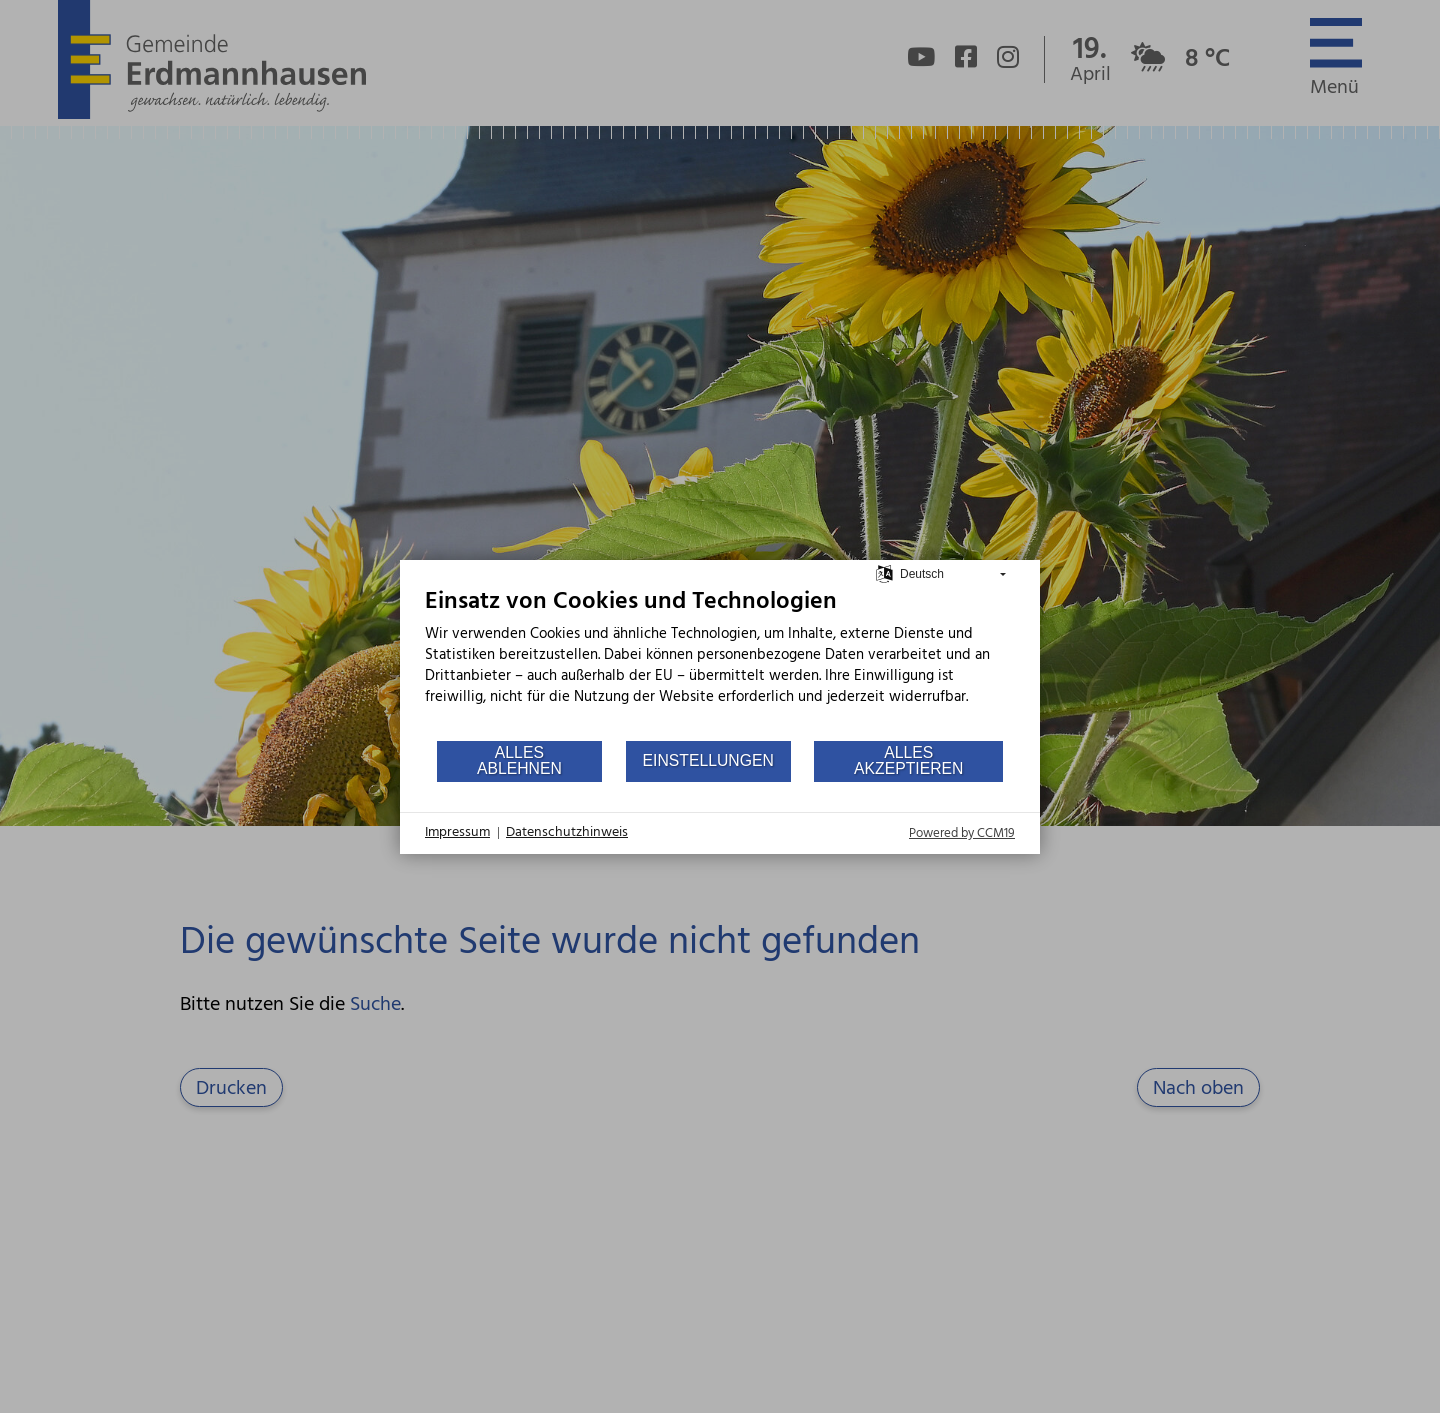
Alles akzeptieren (908, 760)
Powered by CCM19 (962, 833)
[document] (720, 663)
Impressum (457, 833)
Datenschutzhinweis (567, 833)
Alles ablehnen (519, 760)
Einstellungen (708, 760)
